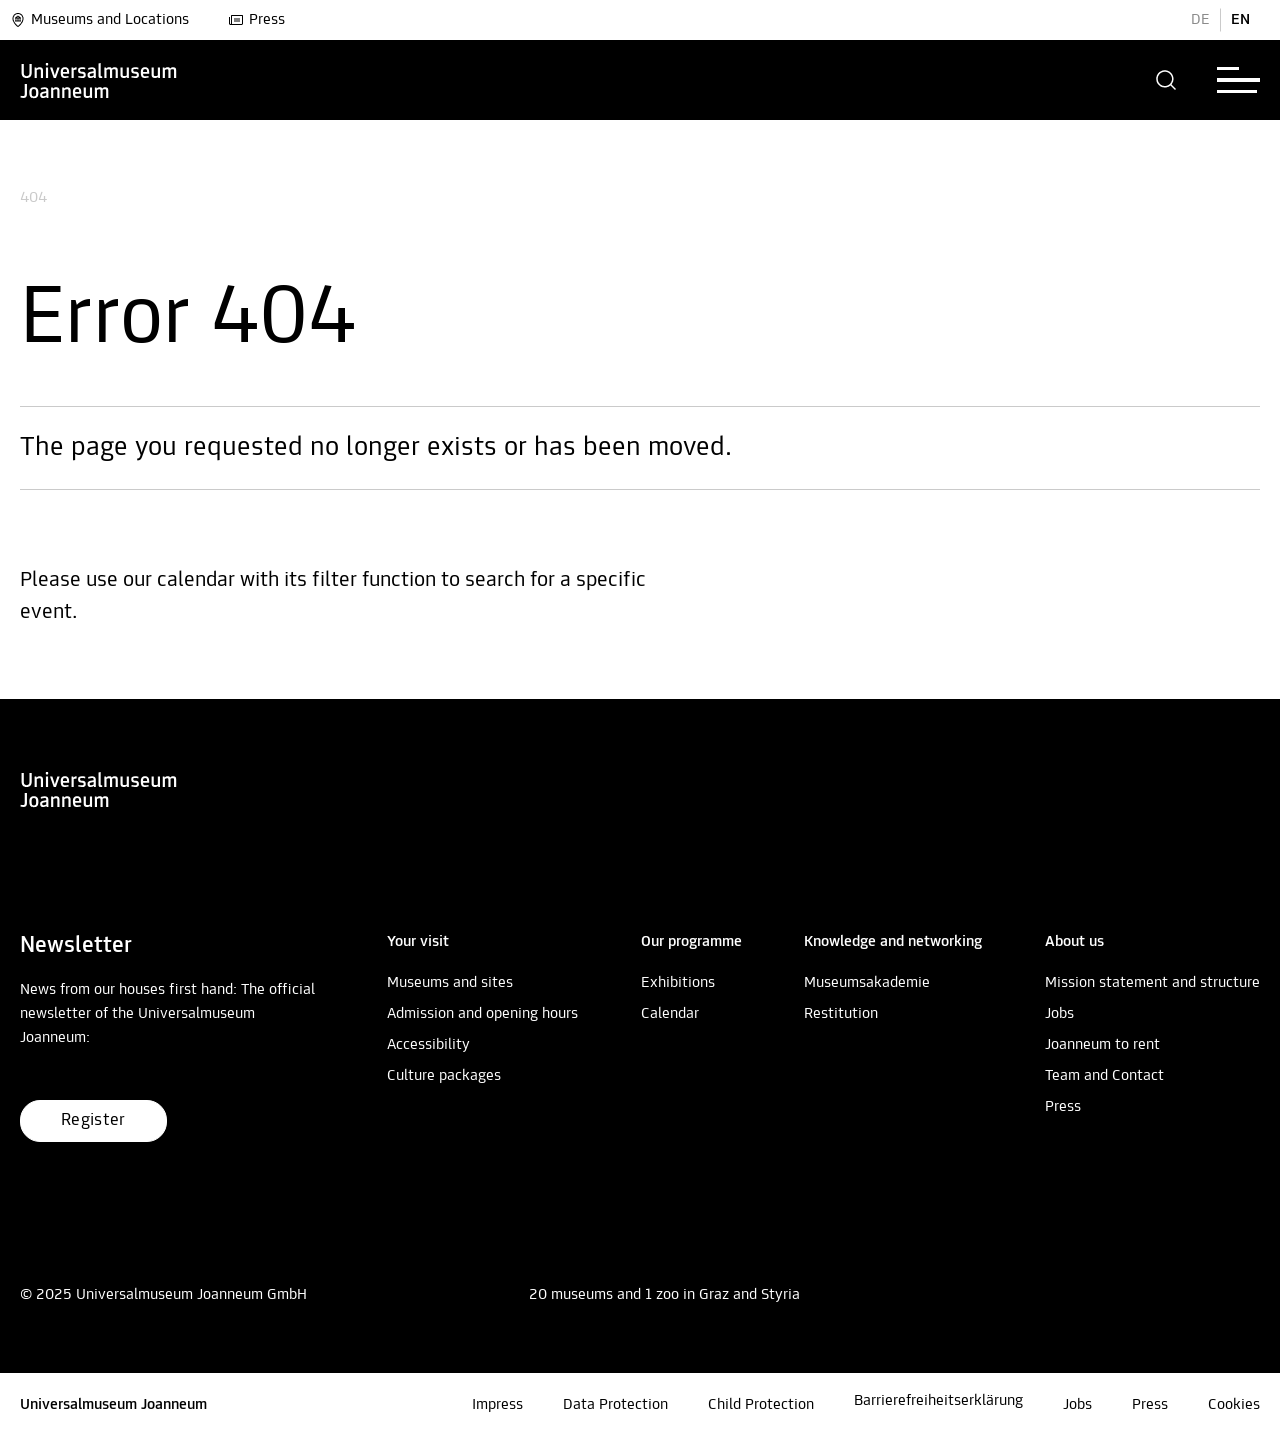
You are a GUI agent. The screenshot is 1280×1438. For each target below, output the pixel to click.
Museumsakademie (867, 983)
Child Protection (761, 1405)
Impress (497, 1405)
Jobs (1059, 1014)
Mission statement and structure (1152, 983)
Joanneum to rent (1102, 1045)
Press (256, 20)
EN (1240, 20)
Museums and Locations (99, 20)
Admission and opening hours (482, 1014)
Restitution (841, 1014)
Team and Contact (1104, 1076)
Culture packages (444, 1076)
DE (1200, 20)
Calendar (670, 1014)
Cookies (1234, 1405)
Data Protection (615, 1405)
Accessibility (428, 1045)
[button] (1166, 80)
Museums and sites (450, 983)
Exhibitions (678, 983)
